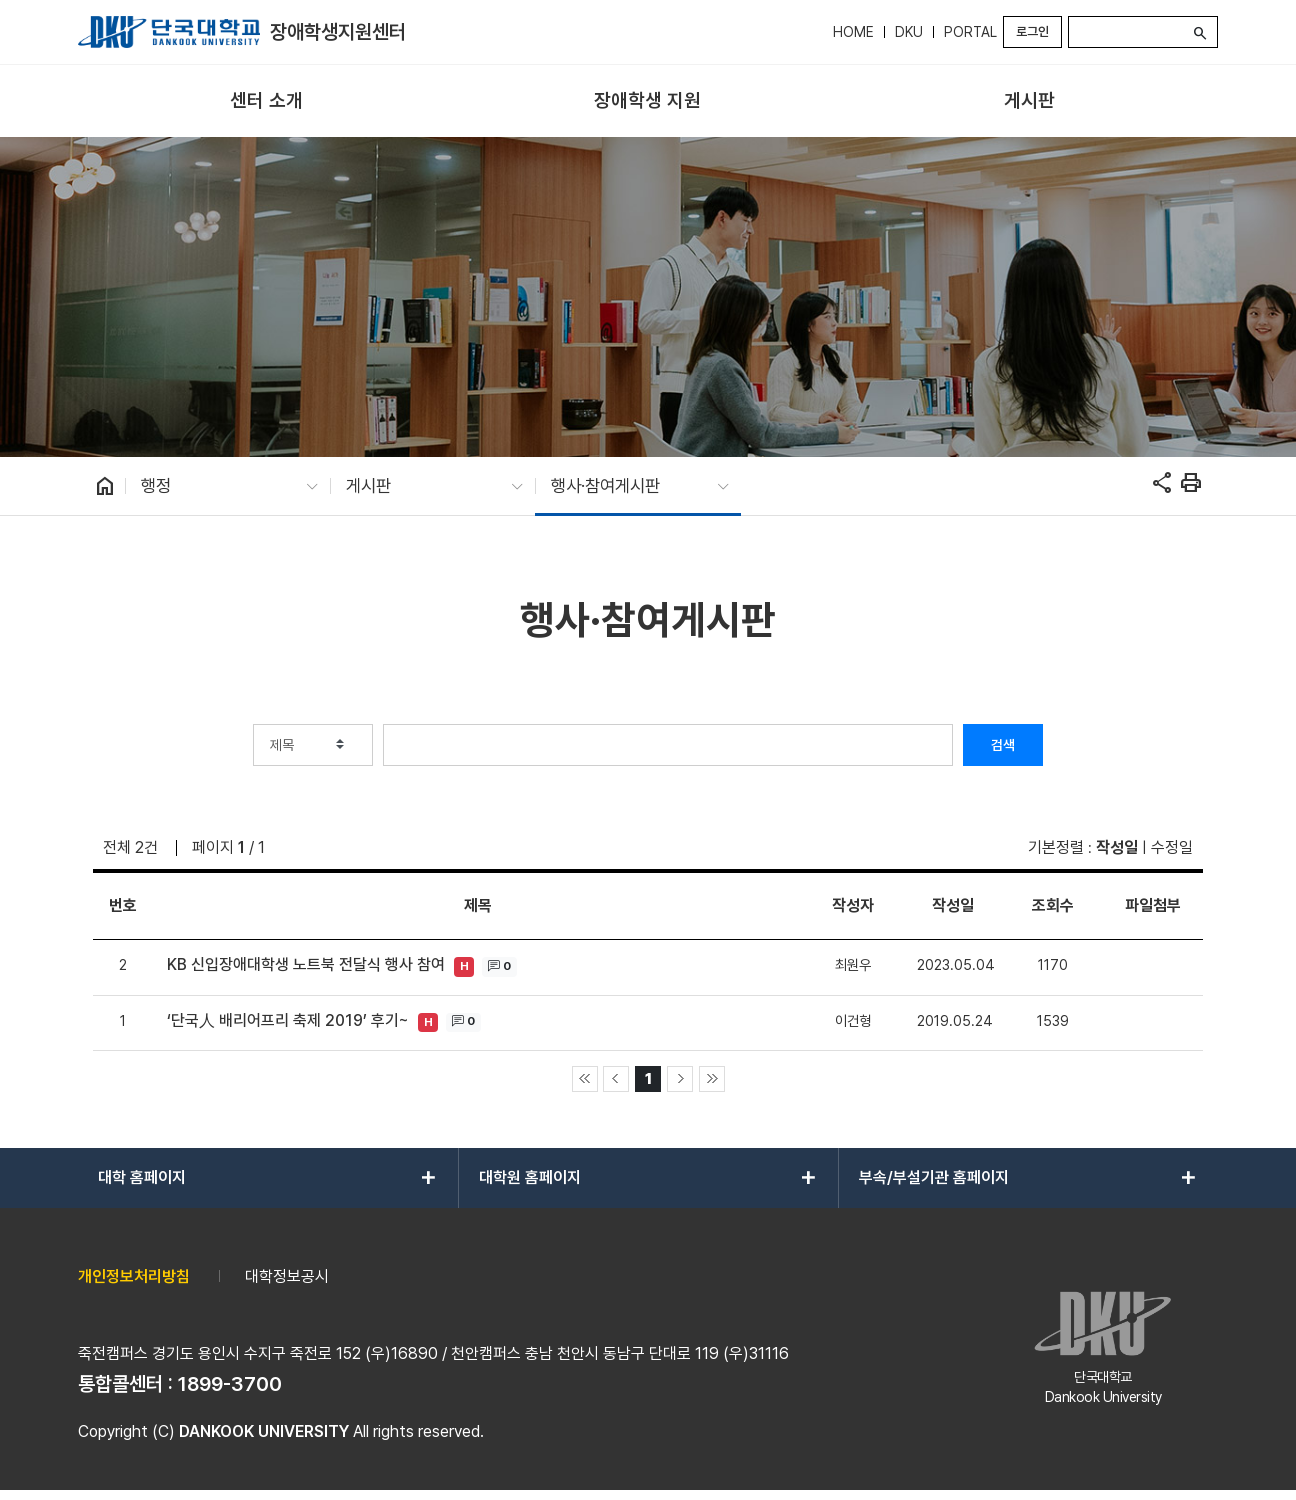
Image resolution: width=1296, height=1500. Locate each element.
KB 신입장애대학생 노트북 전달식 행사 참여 (306, 964)
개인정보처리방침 (134, 1276)
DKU (909, 32)
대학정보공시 (287, 1276)
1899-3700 (230, 1384)
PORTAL (970, 32)
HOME (853, 32)
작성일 (1117, 847)
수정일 (1172, 847)
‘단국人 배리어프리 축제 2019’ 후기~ (288, 1020)
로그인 (1032, 31)
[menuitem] (266, 101)
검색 (1003, 745)
